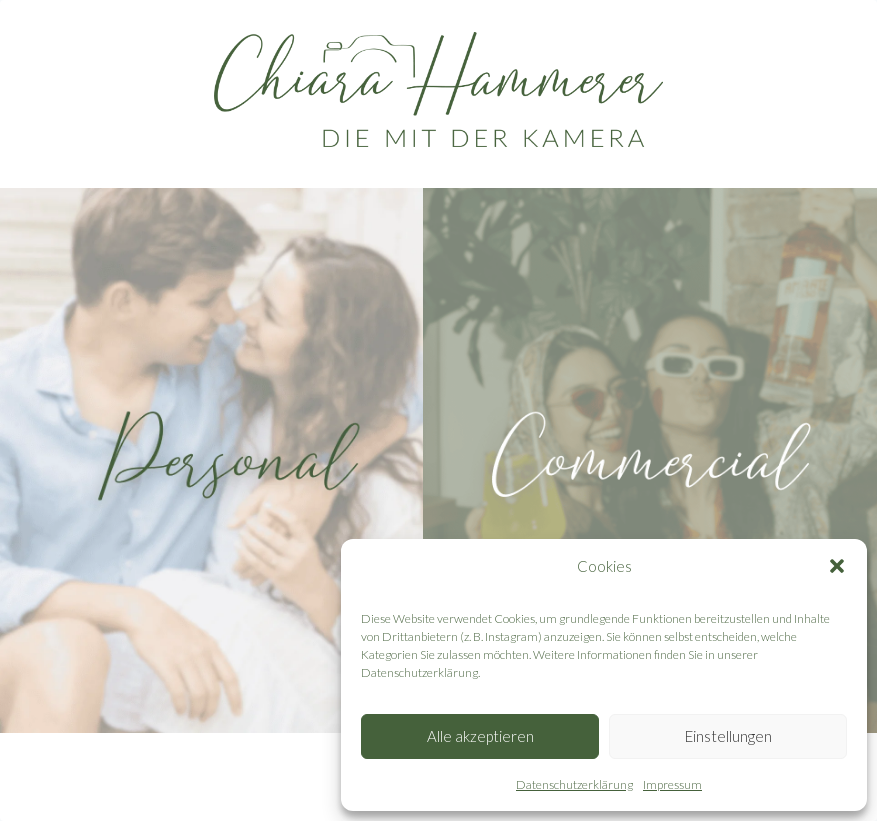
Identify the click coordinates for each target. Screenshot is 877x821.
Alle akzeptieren (480, 736)
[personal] (227, 460)
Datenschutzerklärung (574, 784)
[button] (837, 566)
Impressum (672, 784)
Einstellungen (728, 736)
